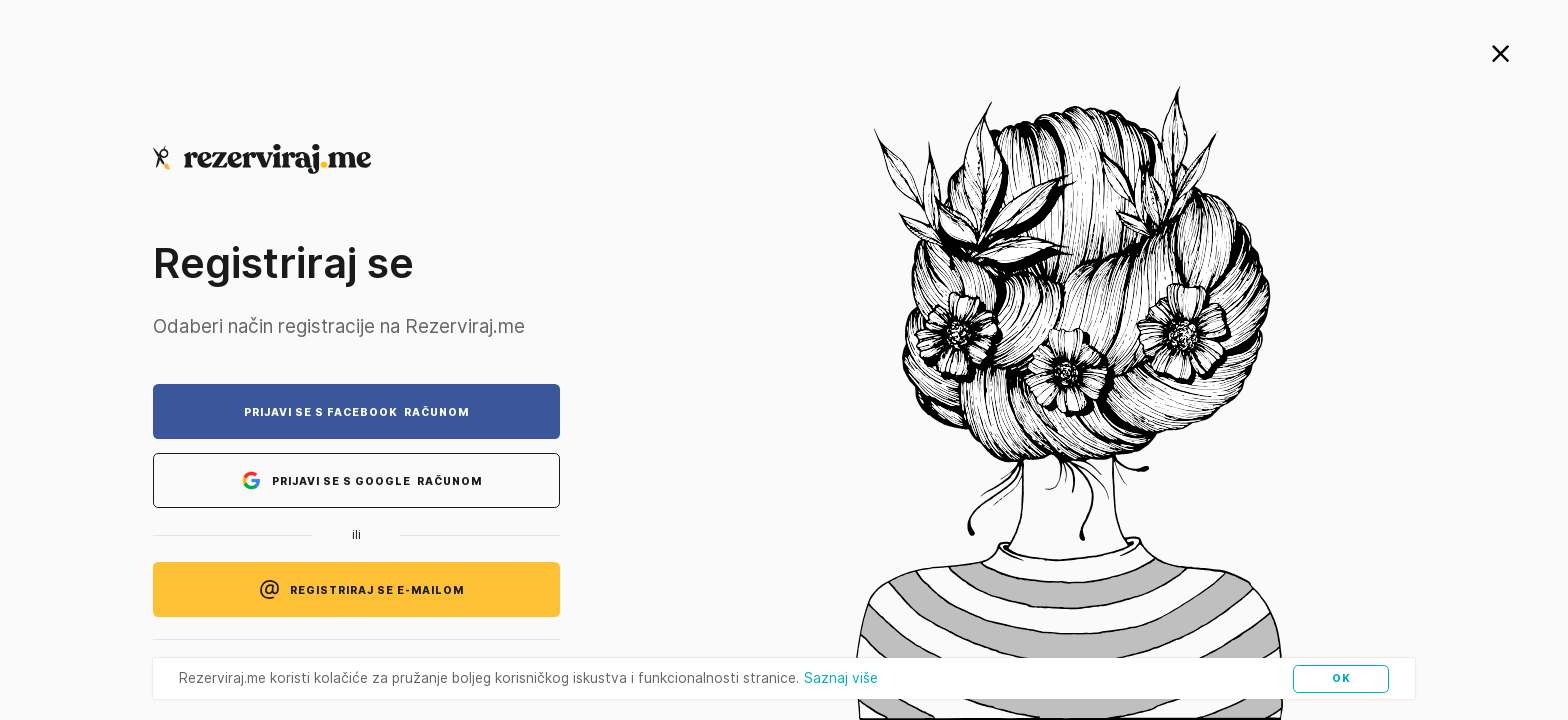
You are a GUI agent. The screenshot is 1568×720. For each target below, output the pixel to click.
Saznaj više (841, 678)
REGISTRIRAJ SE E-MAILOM (356, 589)
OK (1341, 678)
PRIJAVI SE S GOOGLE (356, 480)
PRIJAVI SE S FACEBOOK (356, 412)
